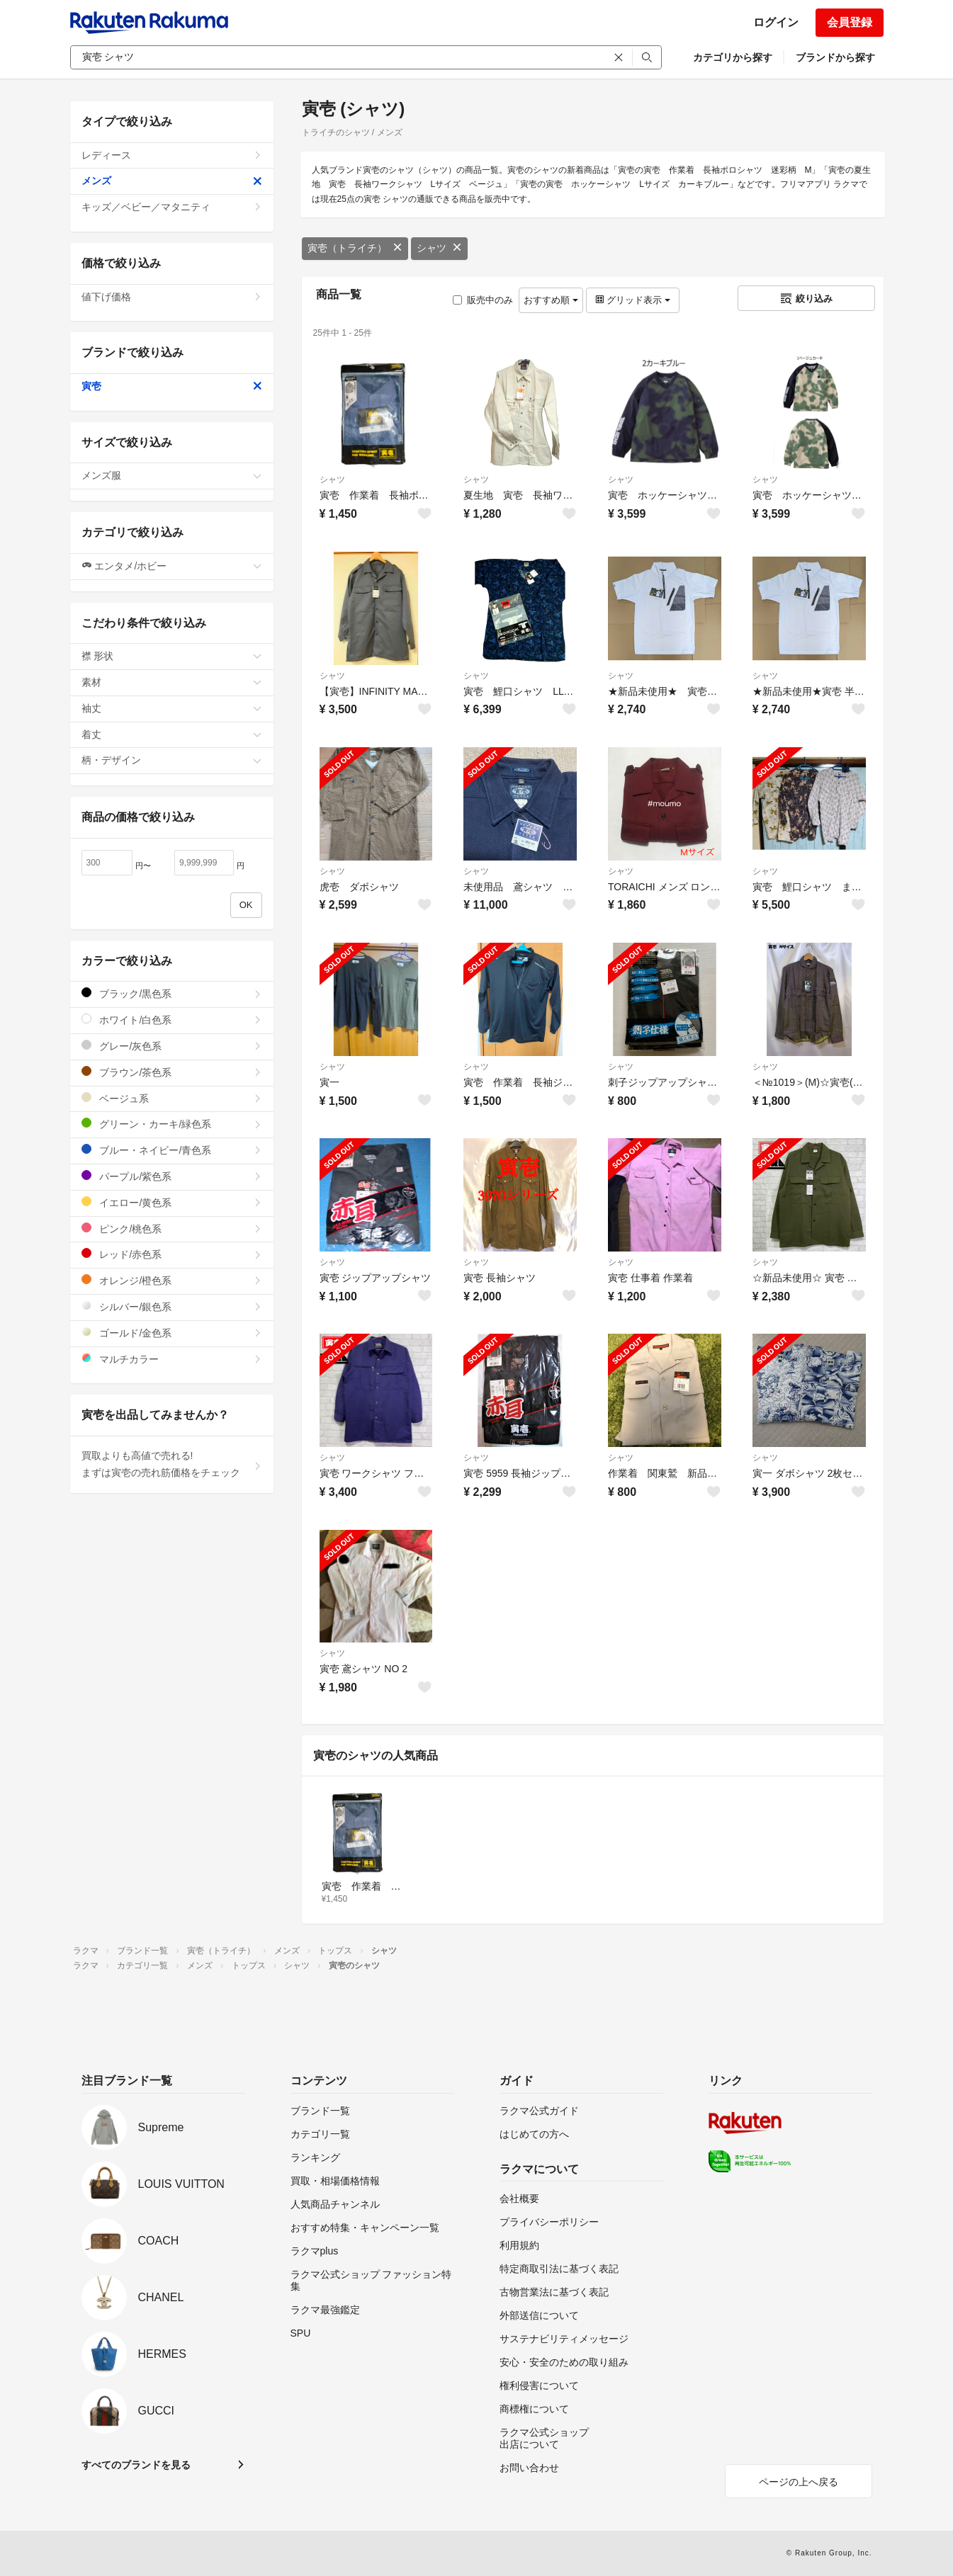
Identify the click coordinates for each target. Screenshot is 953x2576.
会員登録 (849, 22)
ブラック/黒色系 (171, 993)
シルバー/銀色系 (171, 1306)
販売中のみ (483, 300)
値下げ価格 (171, 296)
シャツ (439, 248)
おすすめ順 (551, 300)
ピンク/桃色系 (171, 1228)
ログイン (776, 22)
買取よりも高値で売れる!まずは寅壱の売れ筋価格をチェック (171, 1464)
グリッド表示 (632, 300)
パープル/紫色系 (171, 1176)
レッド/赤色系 (171, 1254)
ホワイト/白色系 (171, 1020)
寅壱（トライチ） (355, 248)
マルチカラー (171, 1359)
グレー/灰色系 (171, 1046)
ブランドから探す (835, 57)
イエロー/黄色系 (171, 1202)
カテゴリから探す (732, 57)
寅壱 (171, 386)
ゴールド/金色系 (171, 1333)
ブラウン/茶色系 (171, 1072)
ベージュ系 (171, 1098)
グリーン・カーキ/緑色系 (171, 1124)
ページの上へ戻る (798, 2481)
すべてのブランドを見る (136, 2464)
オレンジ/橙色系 (171, 1280)
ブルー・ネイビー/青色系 (171, 1150)
